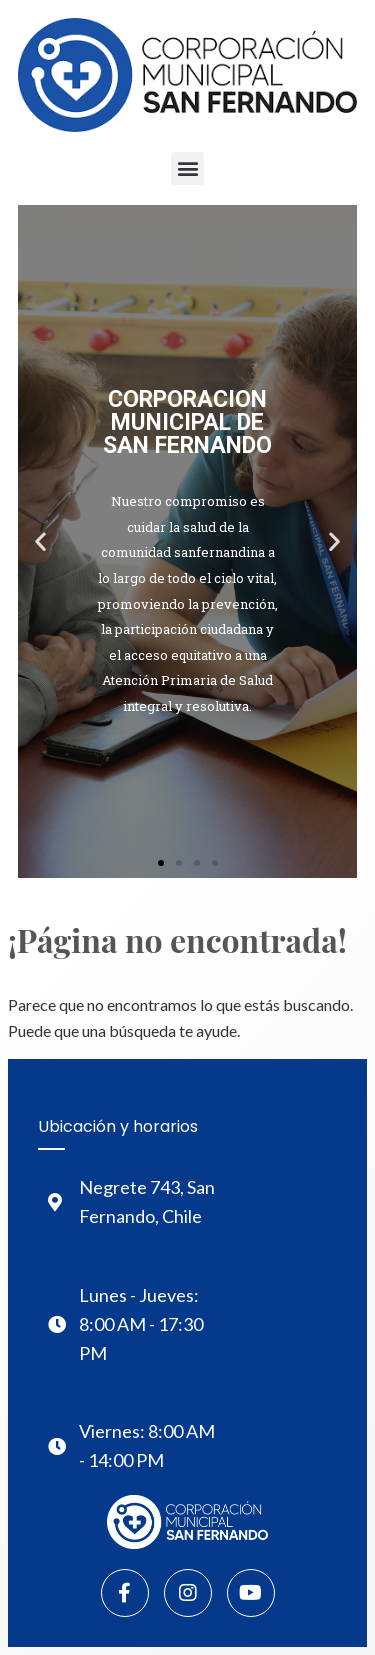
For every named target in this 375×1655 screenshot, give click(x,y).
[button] (187, 168)
